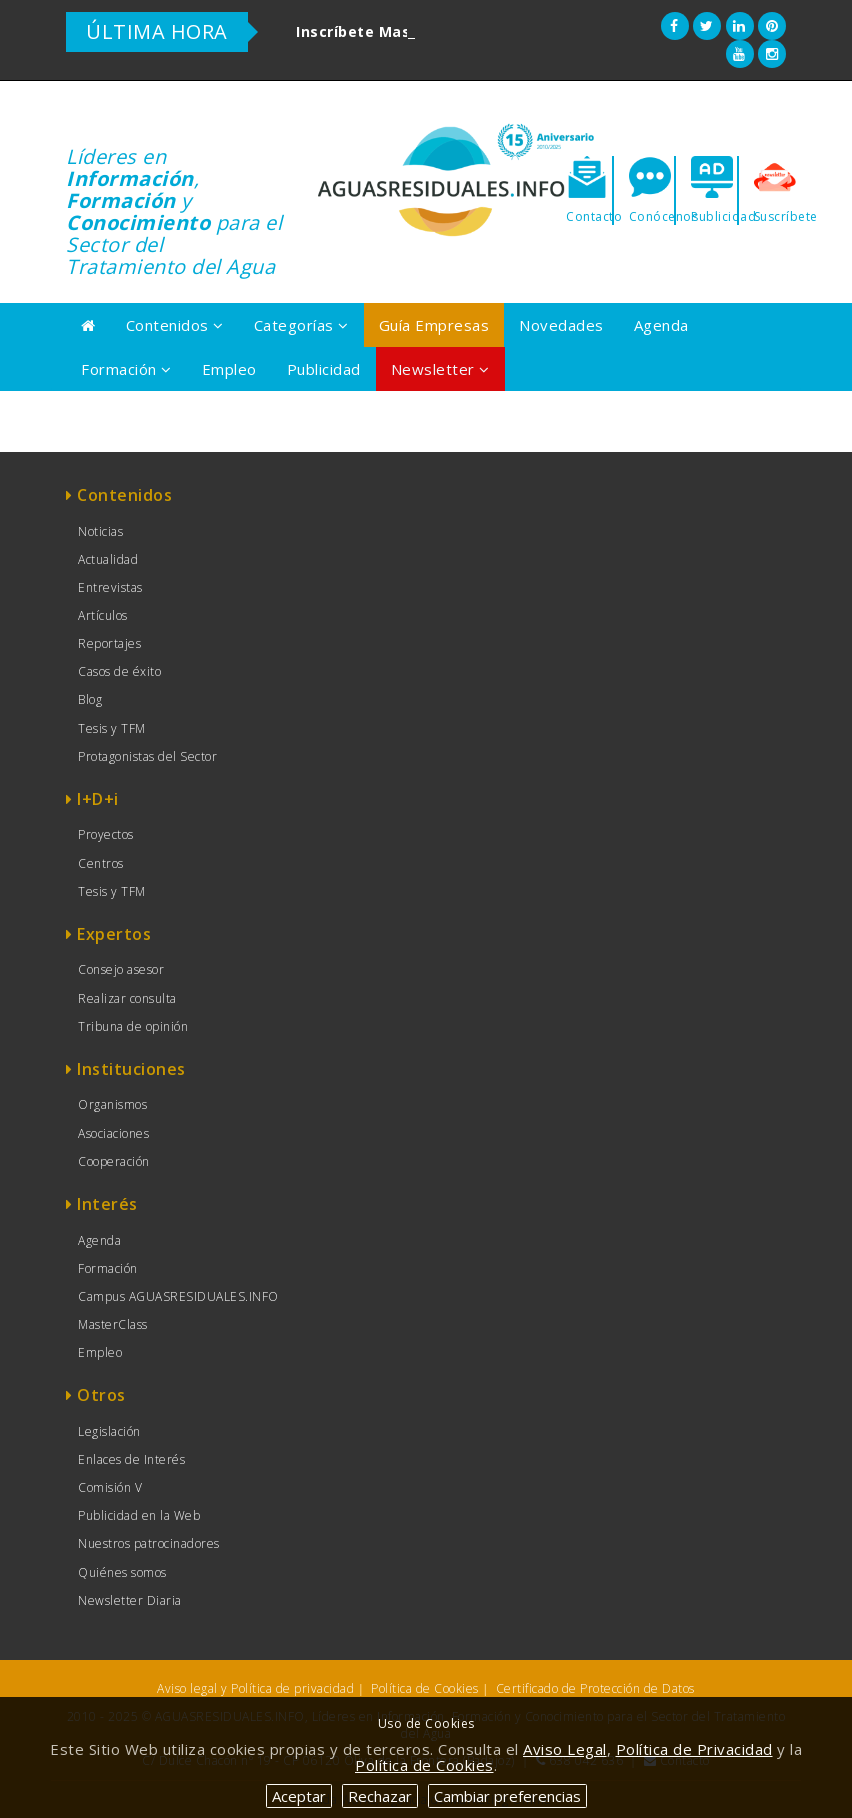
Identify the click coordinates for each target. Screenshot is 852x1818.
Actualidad (108, 559)
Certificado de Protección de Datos (595, 1688)
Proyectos (106, 834)
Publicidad (324, 369)
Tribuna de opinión (133, 1026)
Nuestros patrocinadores (149, 1543)
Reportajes (109, 643)
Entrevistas (110, 587)
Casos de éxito (119, 671)
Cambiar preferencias (507, 1796)
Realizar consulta (127, 998)
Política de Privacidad (694, 1749)
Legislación (109, 1431)
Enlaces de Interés (131, 1459)
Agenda (661, 325)
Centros (101, 863)
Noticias (100, 531)
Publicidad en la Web (139, 1515)
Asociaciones (113, 1133)
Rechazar (380, 1796)
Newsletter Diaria (130, 1600)
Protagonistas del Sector (147, 756)
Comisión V (110, 1487)
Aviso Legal (565, 1749)
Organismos (112, 1104)
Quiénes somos (122, 1572)
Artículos (103, 615)
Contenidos (175, 325)
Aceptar (299, 1796)
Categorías (301, 325)
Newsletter (440, 369)
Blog (90, 699)
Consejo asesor (121, 969)
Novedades (561, 325)
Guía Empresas (434, 325)
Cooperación (114, 1161)
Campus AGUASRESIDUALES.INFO (178, 1296)
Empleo (229, 369)
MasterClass (113, 1324)
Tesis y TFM (112, 728)
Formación (126, 369)
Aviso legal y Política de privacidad (255, 1688)
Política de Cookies (425, 1688)
